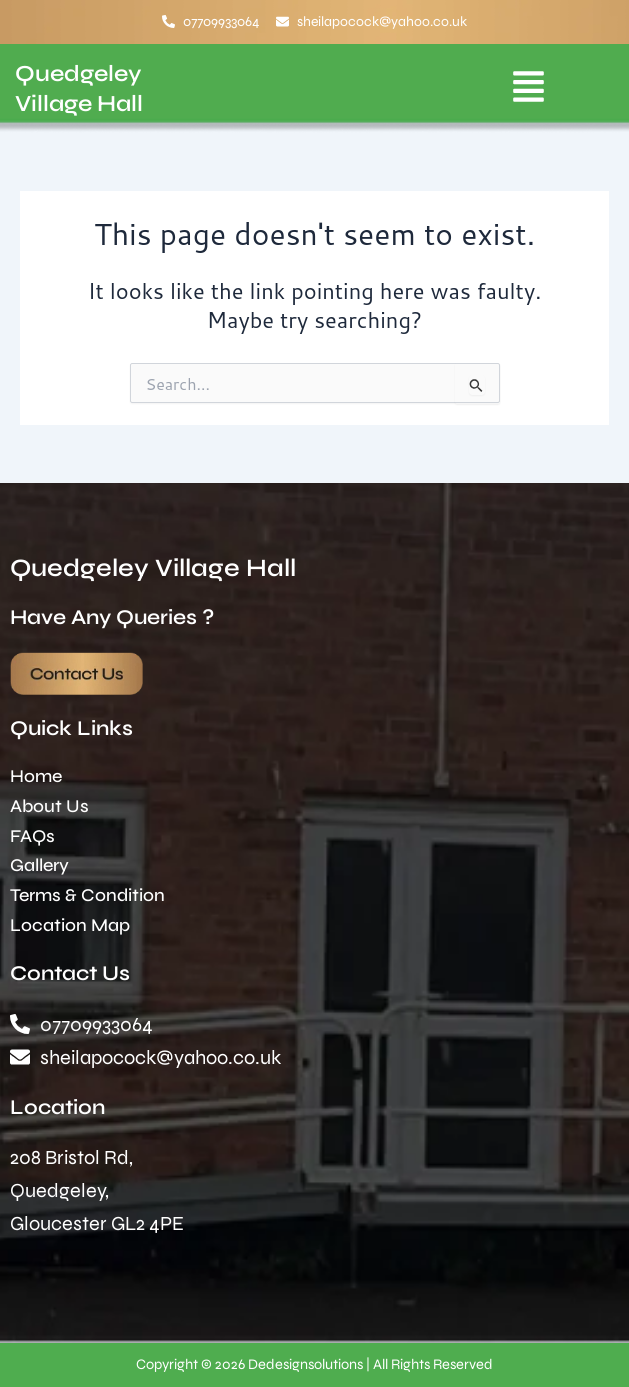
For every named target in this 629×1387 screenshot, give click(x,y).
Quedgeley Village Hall (153, 568)
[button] (529, 89)
